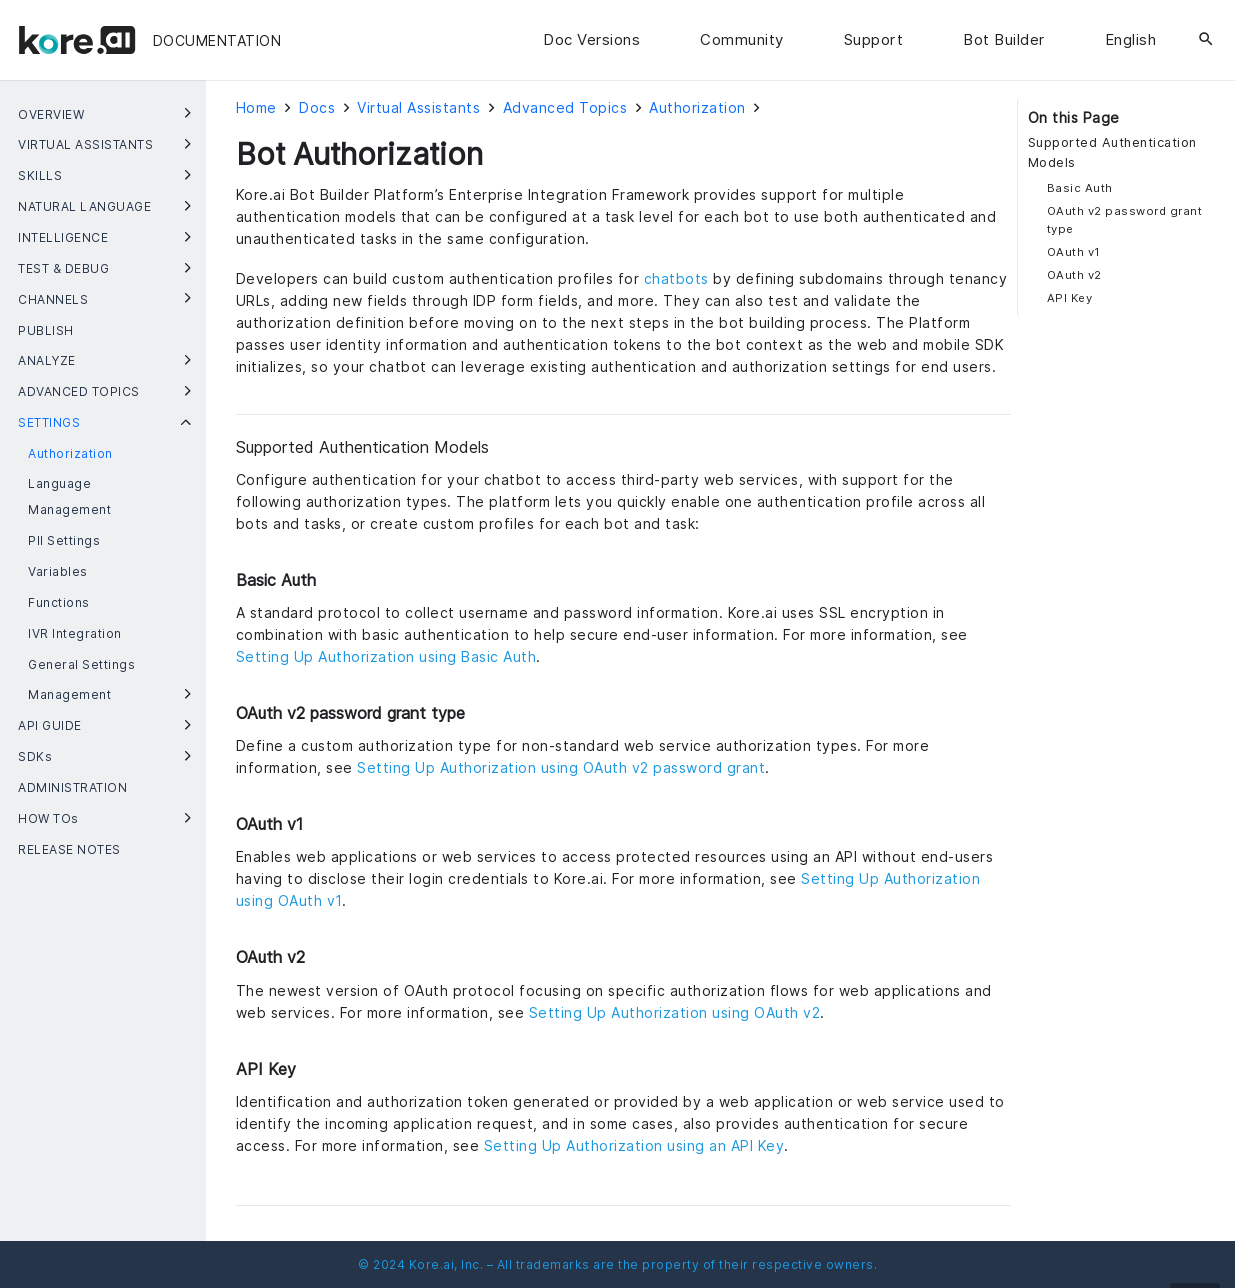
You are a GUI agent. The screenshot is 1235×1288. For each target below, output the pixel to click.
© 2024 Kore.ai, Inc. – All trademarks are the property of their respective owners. (617, 1264)
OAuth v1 (1074, 252)
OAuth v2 (1074, 275)
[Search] (1206, 40)
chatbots (676, 278)
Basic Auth (1080, 188)
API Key (1070, 298)
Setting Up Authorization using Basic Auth (386, 656)
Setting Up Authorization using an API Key (634, 1145)
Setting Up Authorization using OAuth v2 (675, 1012)
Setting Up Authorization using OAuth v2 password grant (561, 767)
